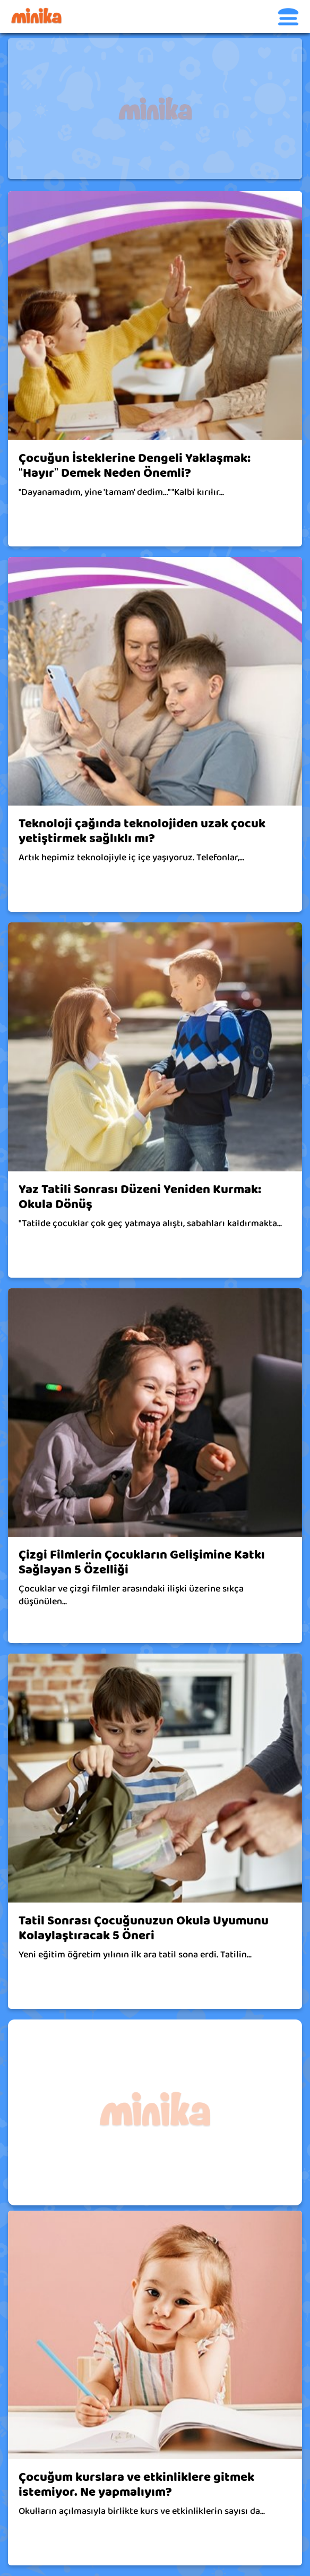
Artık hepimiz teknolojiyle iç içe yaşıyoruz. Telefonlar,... (131, 857)
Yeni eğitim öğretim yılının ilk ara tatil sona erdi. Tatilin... (135, 1954)
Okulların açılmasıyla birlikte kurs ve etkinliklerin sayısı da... (142, 2511)
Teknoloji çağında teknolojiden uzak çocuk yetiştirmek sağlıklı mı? (142, 831)
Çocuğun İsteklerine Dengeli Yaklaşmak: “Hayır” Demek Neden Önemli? (135, 466)
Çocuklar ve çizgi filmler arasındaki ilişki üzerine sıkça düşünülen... (131, 1595)
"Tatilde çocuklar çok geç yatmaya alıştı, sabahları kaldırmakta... (150, 1223)
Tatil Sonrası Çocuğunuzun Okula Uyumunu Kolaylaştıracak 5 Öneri (144, 1928)
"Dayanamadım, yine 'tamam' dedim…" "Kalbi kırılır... (121, 492)
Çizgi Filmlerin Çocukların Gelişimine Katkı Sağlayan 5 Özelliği (142, 1562)
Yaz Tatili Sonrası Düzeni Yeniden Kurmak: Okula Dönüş (140, 1197)
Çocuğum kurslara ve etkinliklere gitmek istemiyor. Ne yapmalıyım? (136, 2485)
